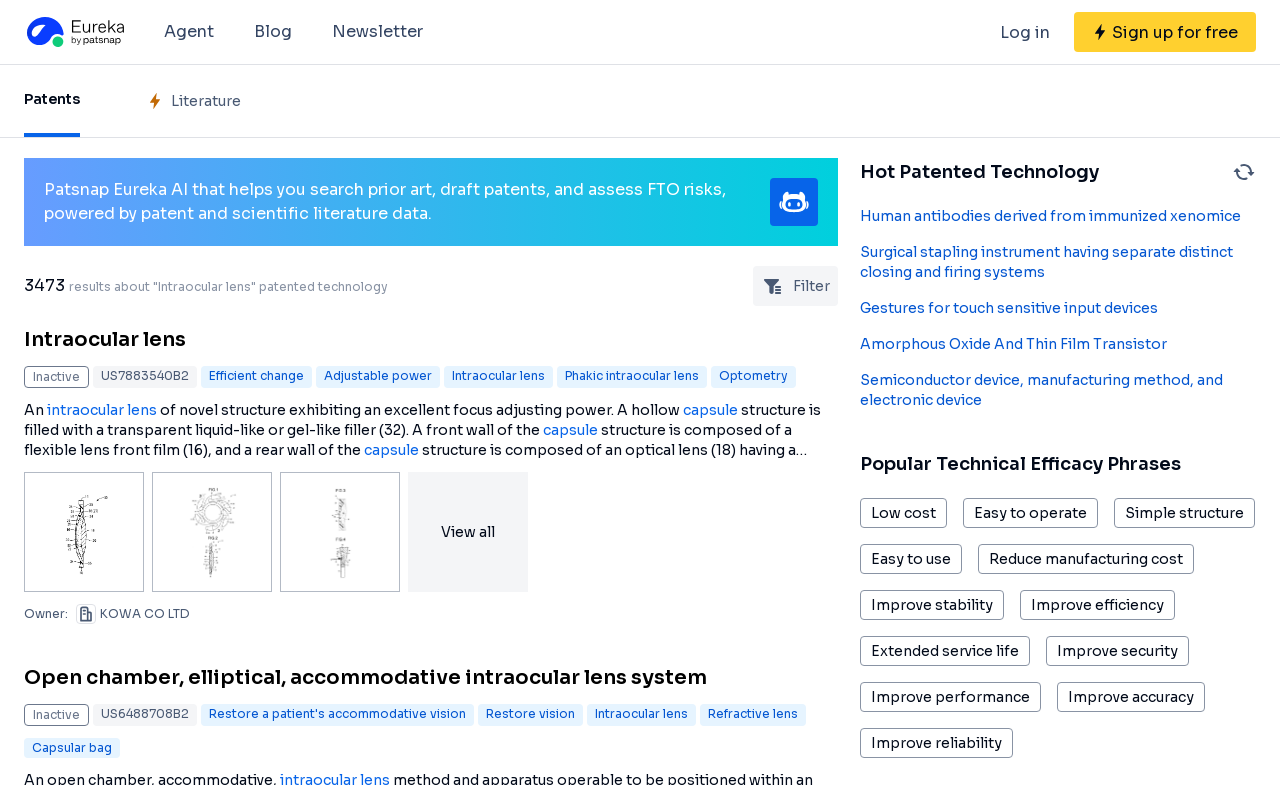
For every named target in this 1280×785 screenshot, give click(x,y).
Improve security (1117, 651)
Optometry (753, 375)
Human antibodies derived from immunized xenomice (1050, 216)
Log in (1025, 32)
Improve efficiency (1097, 605)
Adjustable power (378, 375)
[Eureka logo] (74, 32)
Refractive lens (753, 713)
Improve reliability (936, 743)
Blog (273, 31)
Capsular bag (72, 747)
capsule (710, 410)
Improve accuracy (1131, 697)
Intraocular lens (105, 339)
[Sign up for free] (1165, 32)
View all (468, 532)
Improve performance (950, 697)
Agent (189, 31)
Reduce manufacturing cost (1086, 559)
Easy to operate (1030, 513)
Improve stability (932, 605)
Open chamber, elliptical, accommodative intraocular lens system (365, 677)
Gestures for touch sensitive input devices (1009, 308)
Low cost (903, 513)
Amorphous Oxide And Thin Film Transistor (1013, 344)
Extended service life (945, 651)
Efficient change (256, 375)
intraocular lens (102, 410)
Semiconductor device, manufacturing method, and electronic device (1041, 390)
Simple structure (1184, 513)
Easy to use (911, 559)
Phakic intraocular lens (632, 375)
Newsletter (377, 31)
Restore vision (530, 713)
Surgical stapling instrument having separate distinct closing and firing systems (1046, 262)
